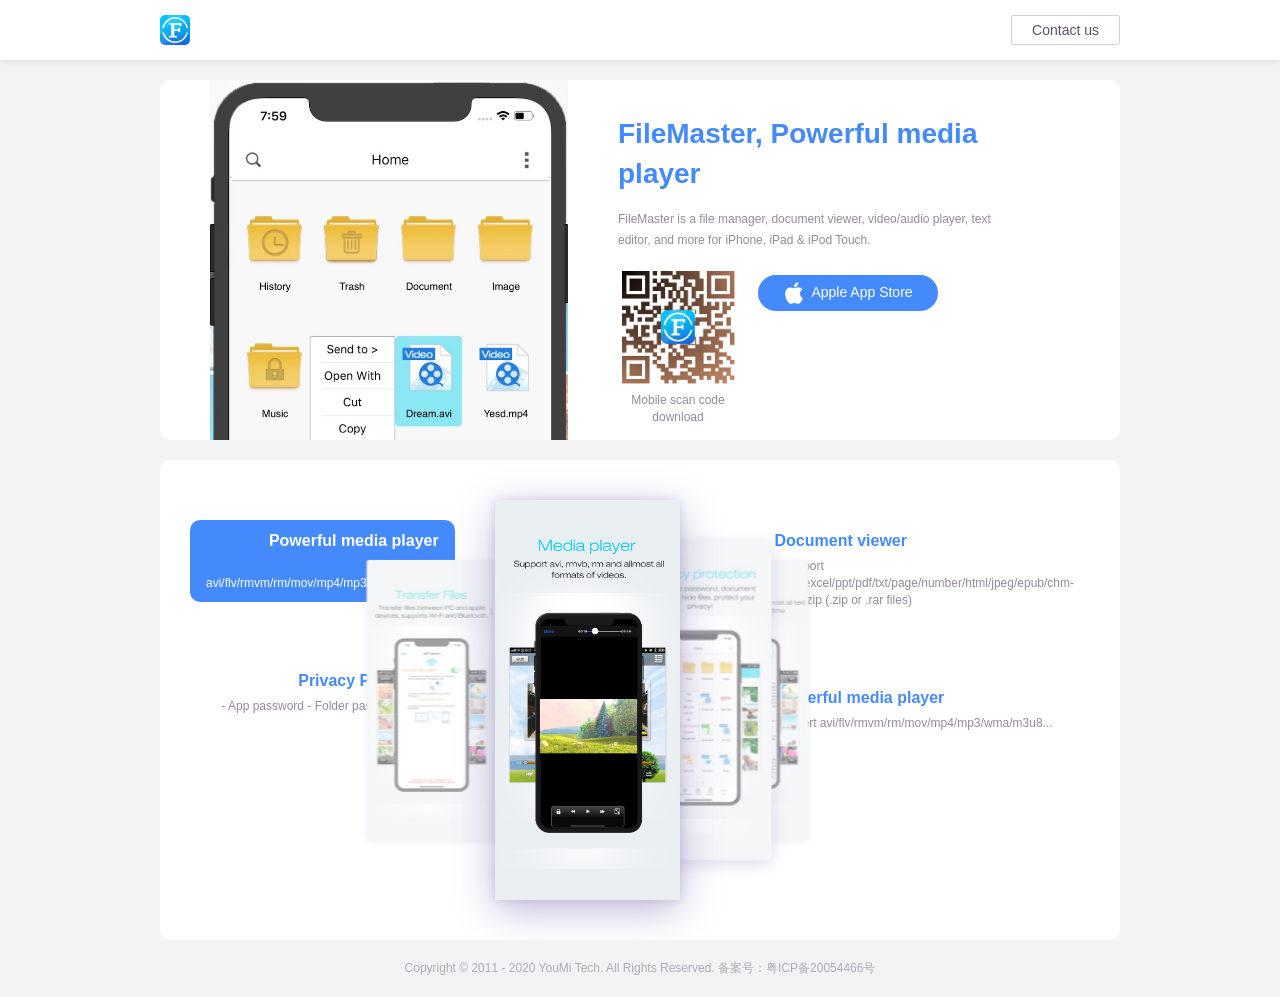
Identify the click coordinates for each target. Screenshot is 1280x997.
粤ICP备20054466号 (820, 968)
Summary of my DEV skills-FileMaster (175, 30)
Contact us (1065, 30)
